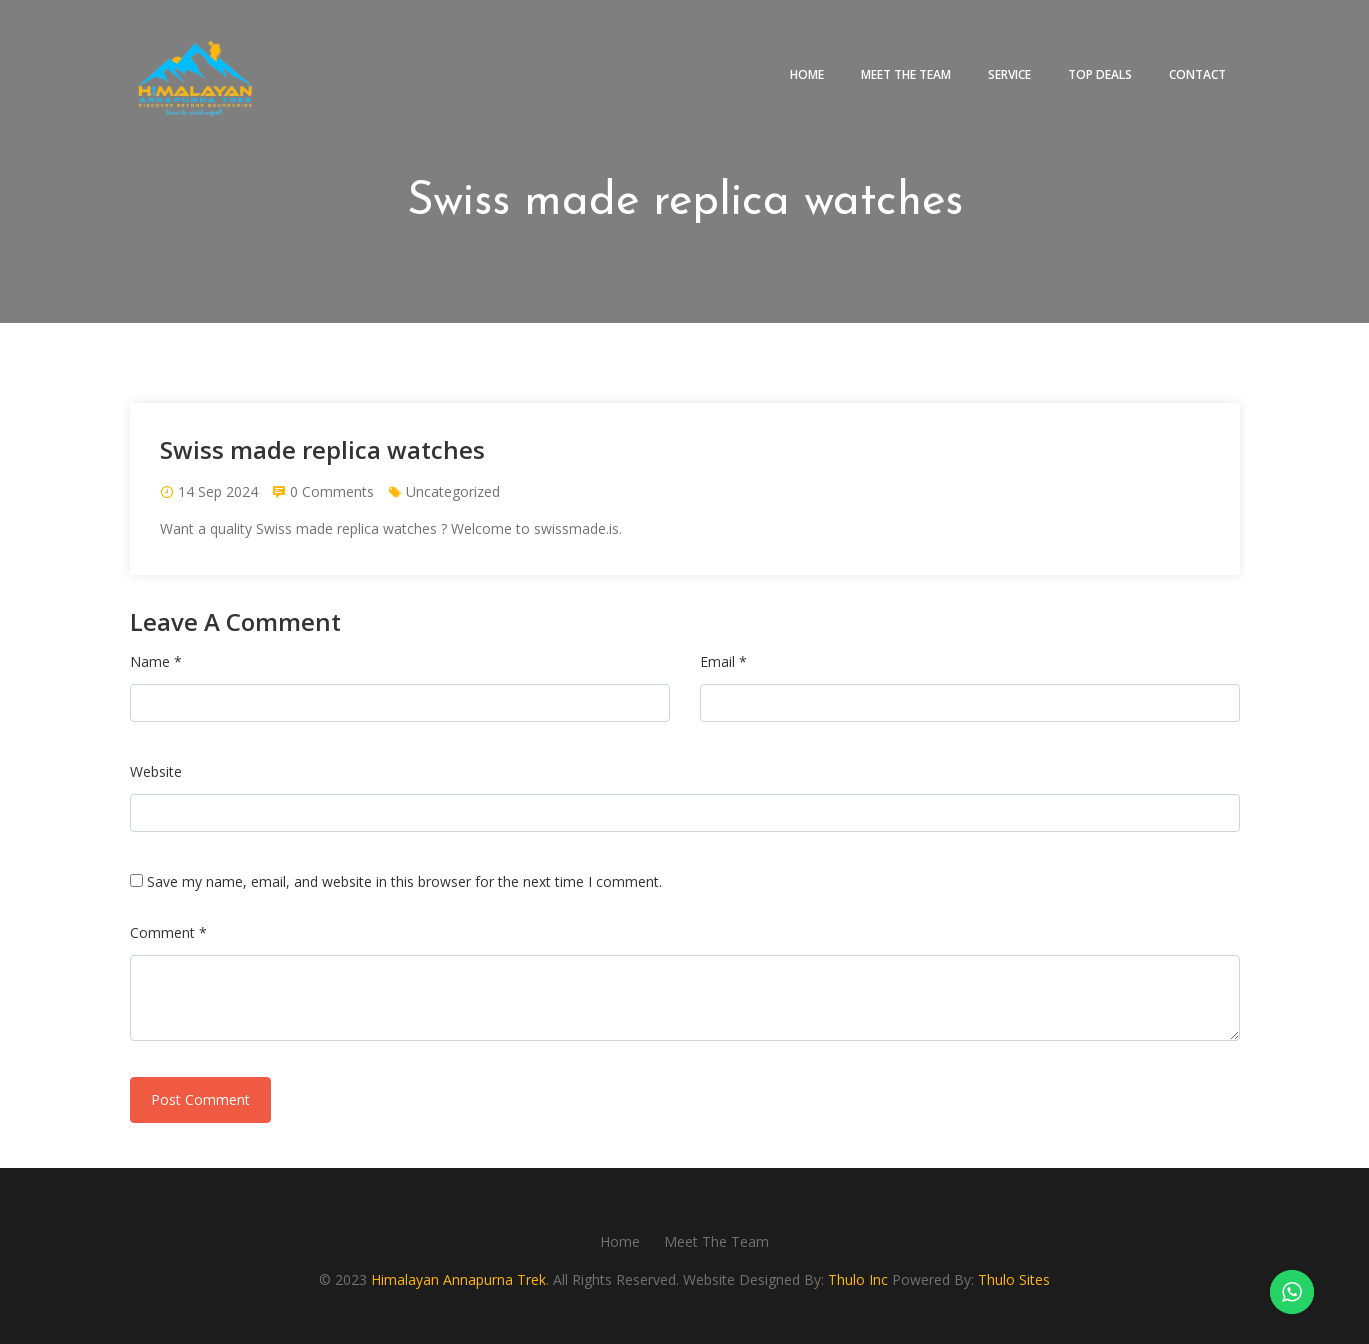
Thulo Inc (858, 1279)
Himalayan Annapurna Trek (458, 1279)
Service (1009, 74)
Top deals (1100, 74)
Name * (156, 661)
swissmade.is (576, 528)
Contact (1197, 74)
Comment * (168, 932)
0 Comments (332, 491)
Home (807, 74)
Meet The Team (906, 74)
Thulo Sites (1014, 1279)
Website (156, 771)
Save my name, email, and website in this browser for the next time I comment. (404, 881)
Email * (723, 661)
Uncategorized (453, 491)
